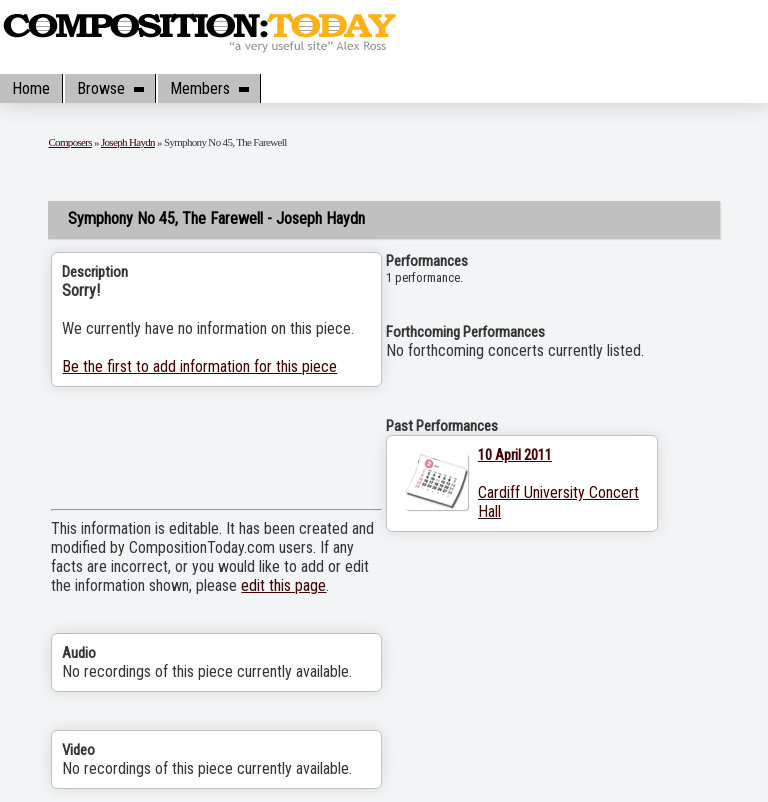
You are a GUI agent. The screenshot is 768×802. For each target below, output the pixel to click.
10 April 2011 (515, 455)
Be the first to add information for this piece (199, 366)
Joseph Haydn (128, 142)
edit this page (283, 585)
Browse (110, 88)
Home (31, 88)
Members (209, 88)
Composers (70, 142)
